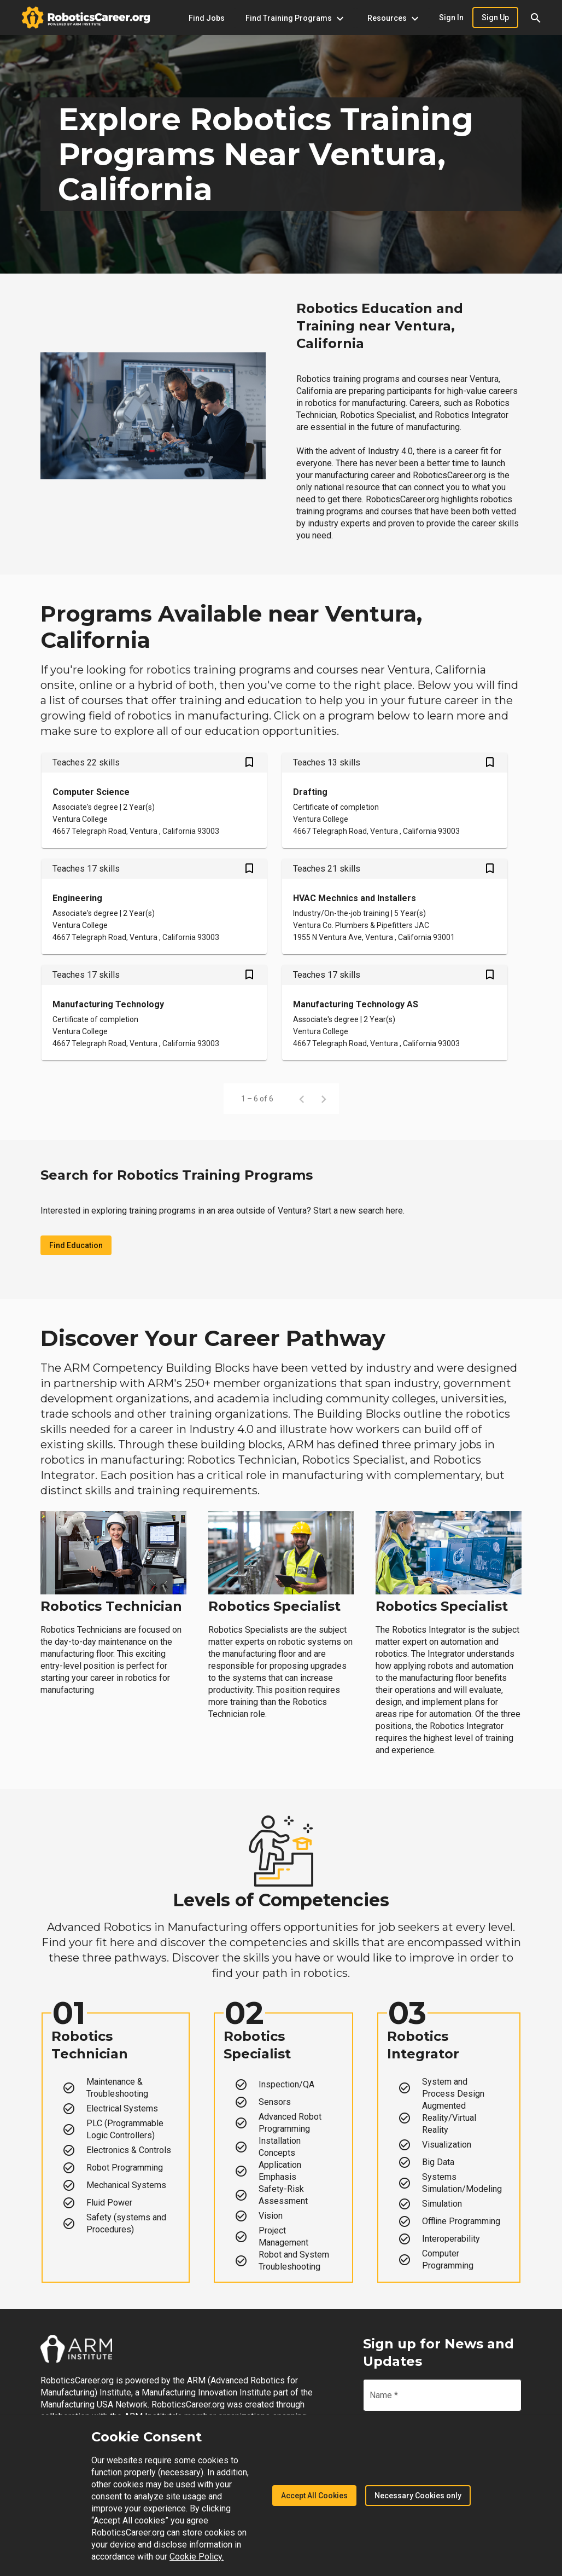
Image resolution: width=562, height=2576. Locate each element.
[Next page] (324, 1099)
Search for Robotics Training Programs (176, 1175)
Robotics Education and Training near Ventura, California (379, 325)
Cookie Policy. (196, 2556)
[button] (535, 17)
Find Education (76, 1245)
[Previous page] (302, 1099)
